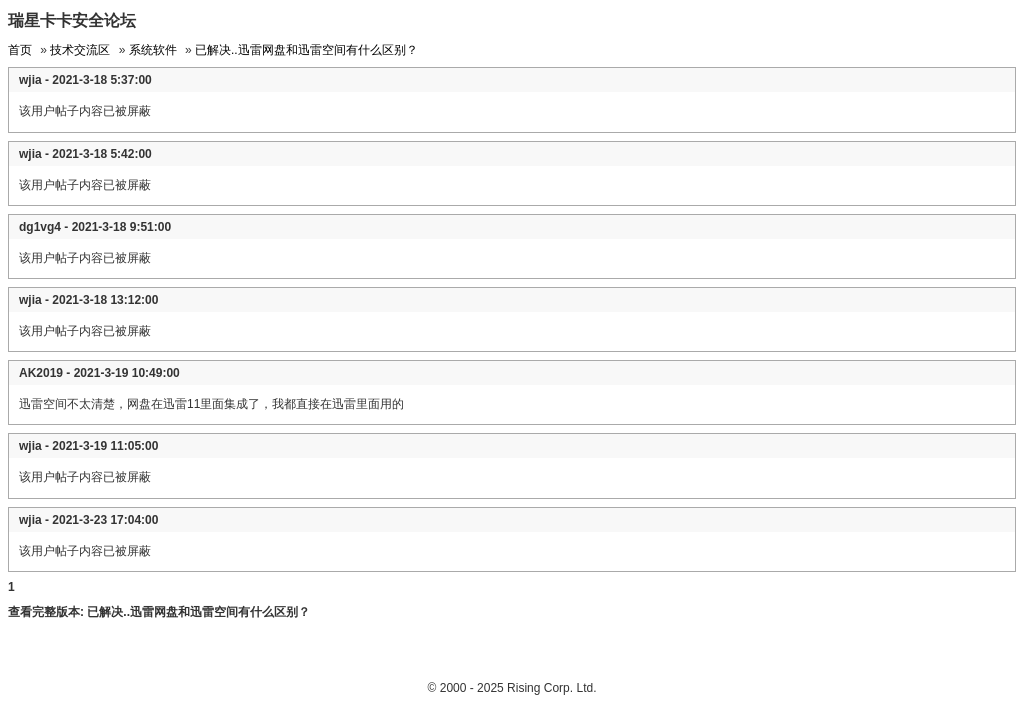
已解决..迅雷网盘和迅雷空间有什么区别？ (306, 50)
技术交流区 (80, 50)
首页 (20, 50)
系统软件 (153, 50)
